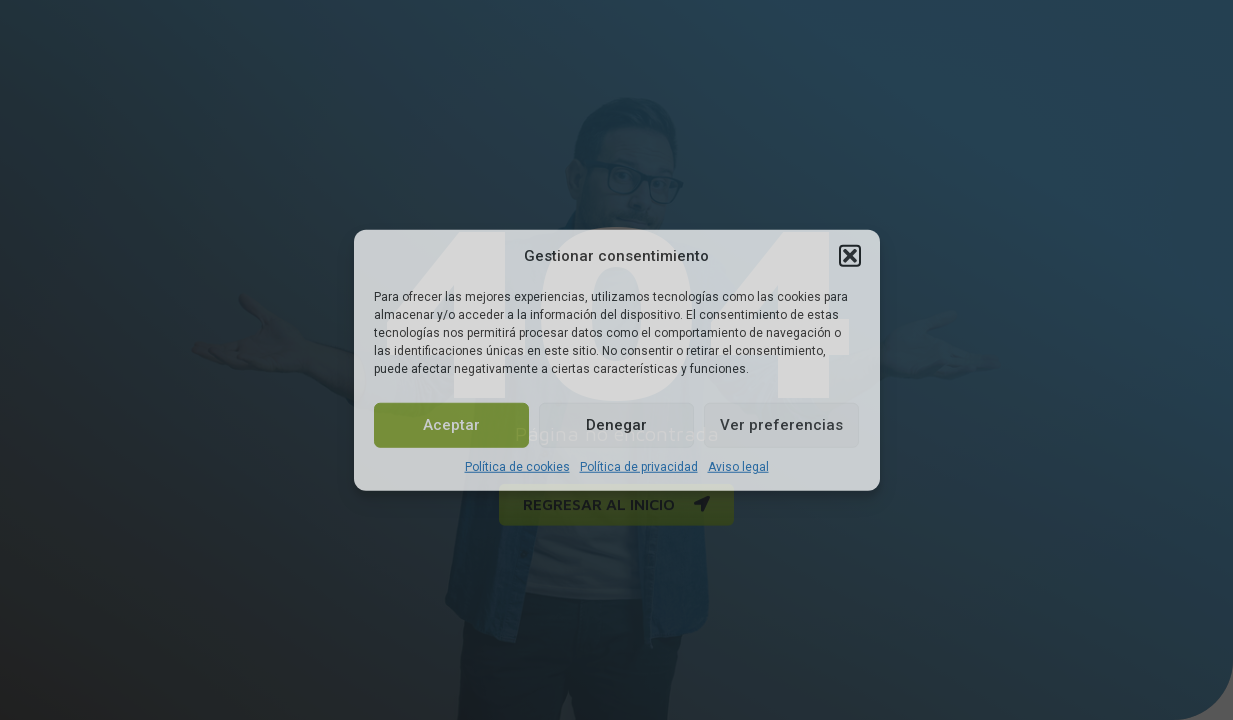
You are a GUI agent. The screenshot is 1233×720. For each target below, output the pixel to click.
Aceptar (451, 425)
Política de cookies (517, 466)
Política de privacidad (639, 466)
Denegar (616, 425)
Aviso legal (738, 466)
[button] (850, 256)
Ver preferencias (781, 425)
